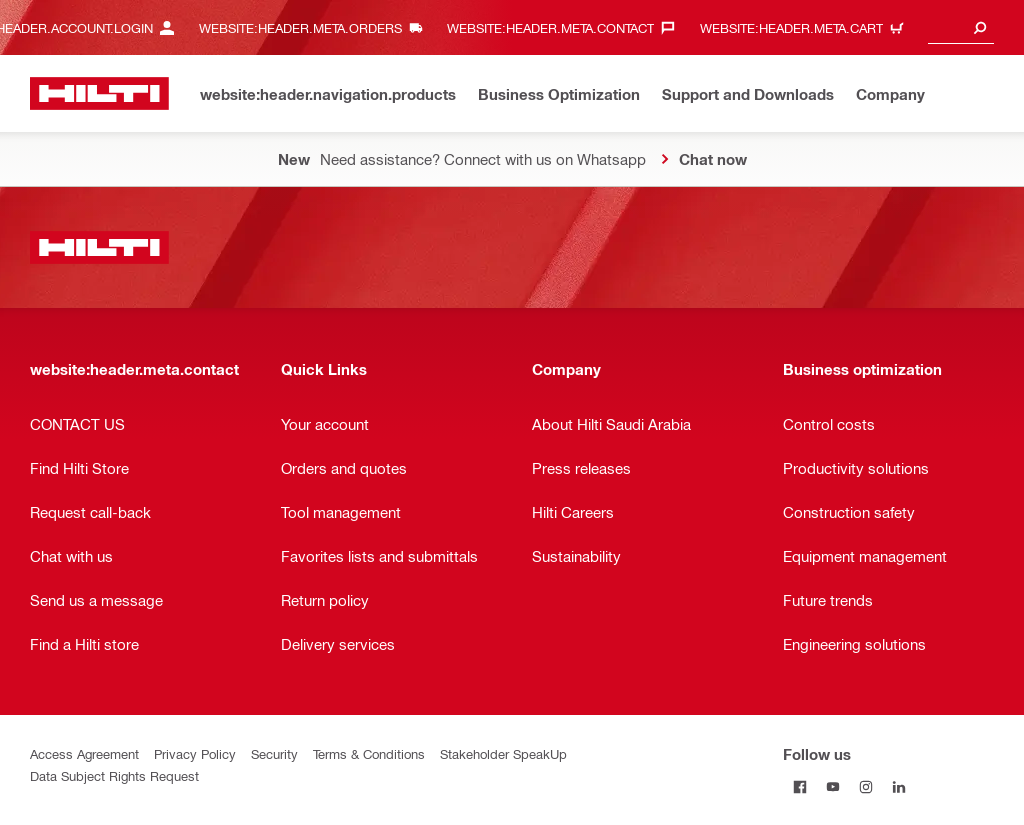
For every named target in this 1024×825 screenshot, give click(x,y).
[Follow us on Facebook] (799, 786)
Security (274, 753)
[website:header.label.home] (99, 93)
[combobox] (961, 27)
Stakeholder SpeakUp (503, 753)
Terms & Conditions (369, 753)
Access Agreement (84, 753)
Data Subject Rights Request (114, 775)
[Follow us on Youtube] (832, 786)
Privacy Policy (195, 753)
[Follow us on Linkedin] (898, 786)
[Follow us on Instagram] (865, 786)
